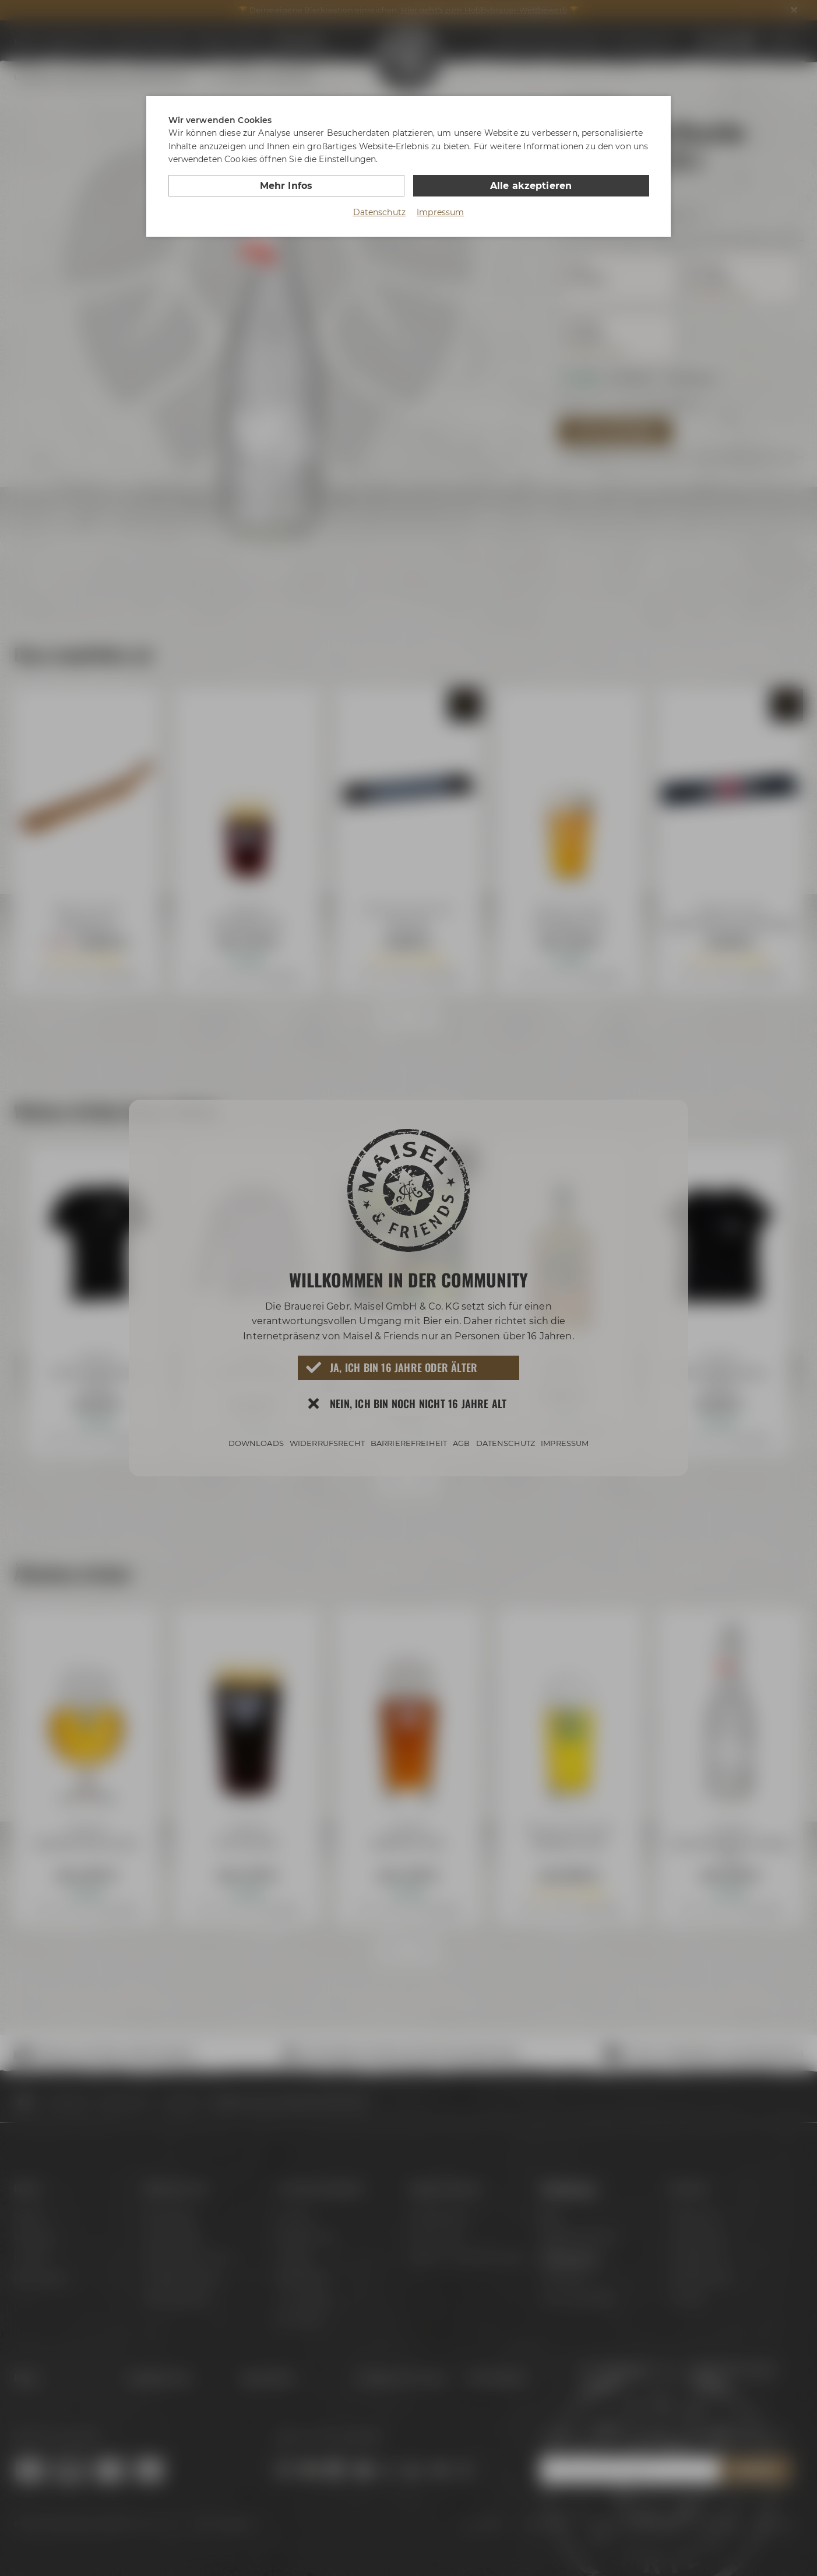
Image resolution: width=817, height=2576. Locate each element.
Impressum (440, 212)
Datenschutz (379, 212)
